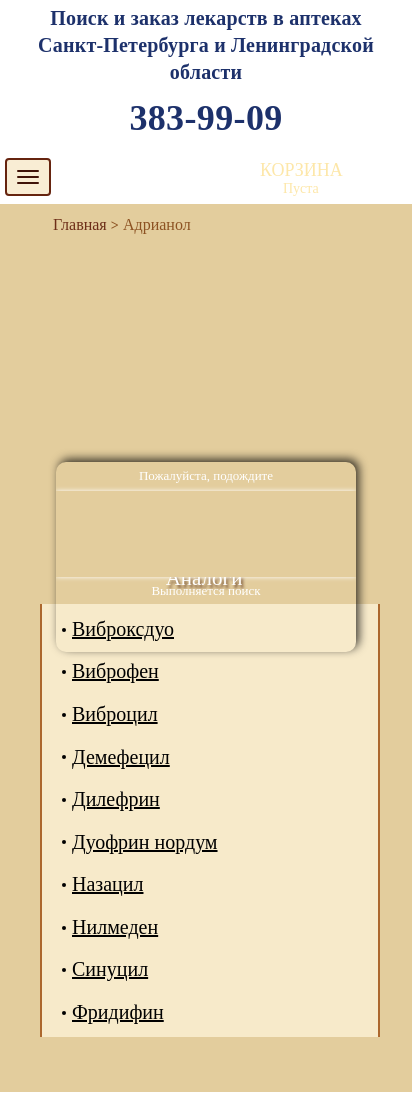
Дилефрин (116, 799)
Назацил (107, 884)
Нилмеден (115, 927)
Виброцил (115, 714)
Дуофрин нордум (145, 842)
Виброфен (115, 671)
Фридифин (118, 1012)
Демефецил (121, 757)
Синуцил (110, 969)
